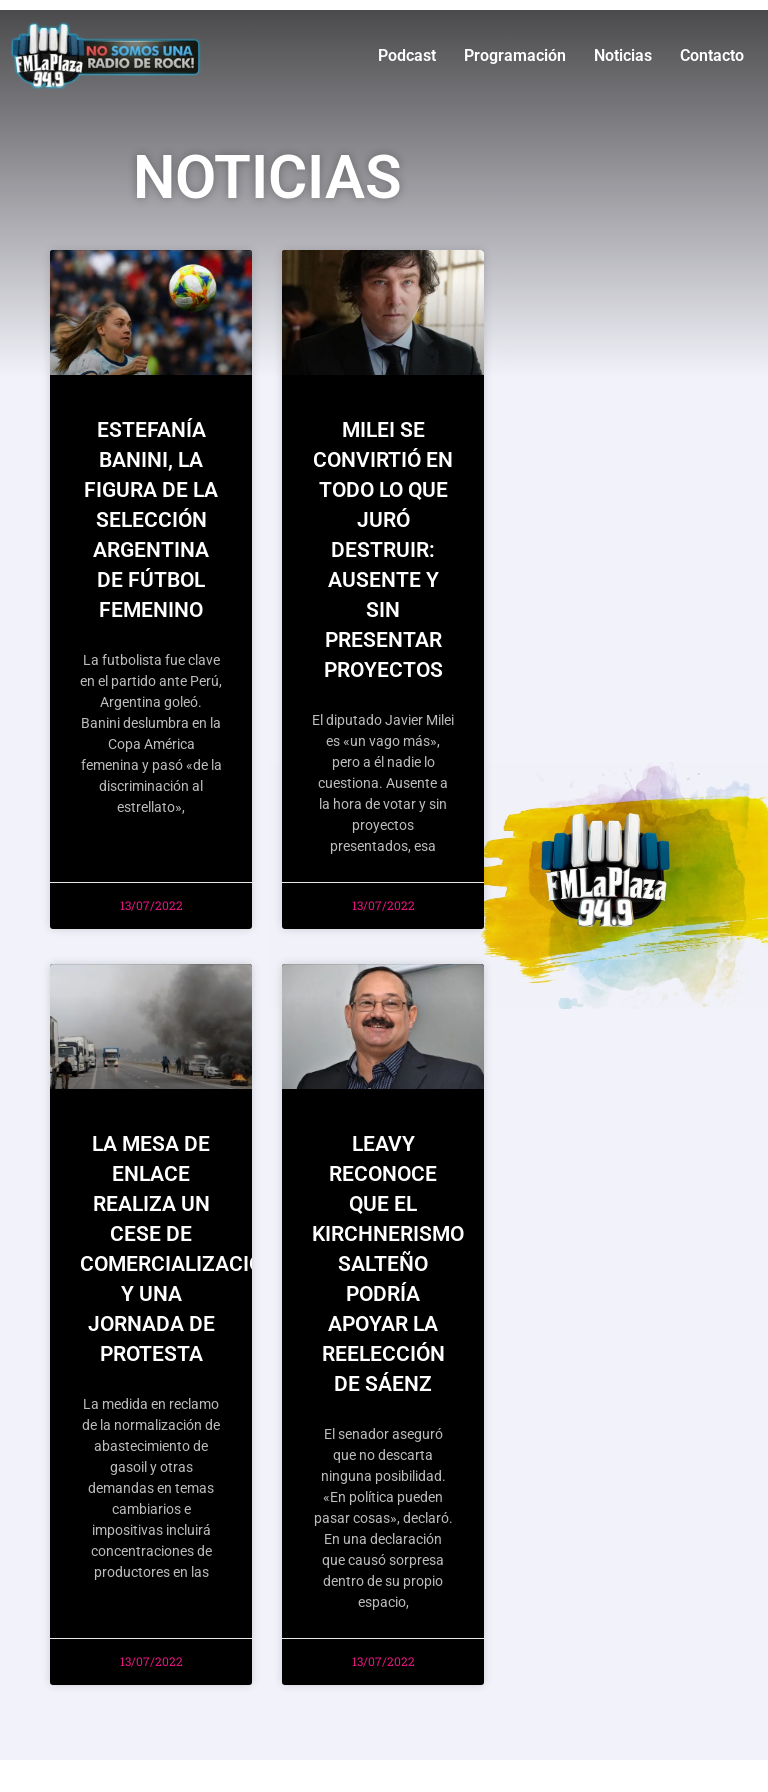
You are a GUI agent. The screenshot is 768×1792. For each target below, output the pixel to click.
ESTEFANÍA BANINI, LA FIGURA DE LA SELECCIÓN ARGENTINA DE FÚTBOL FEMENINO (151, 520)
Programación (515, 55)
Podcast (407, 55)
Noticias (623, 55)
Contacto (712, 55)
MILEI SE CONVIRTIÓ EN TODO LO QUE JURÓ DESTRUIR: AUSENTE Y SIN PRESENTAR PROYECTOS (383, 550)
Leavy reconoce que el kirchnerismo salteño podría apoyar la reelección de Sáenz (388, 1264)
